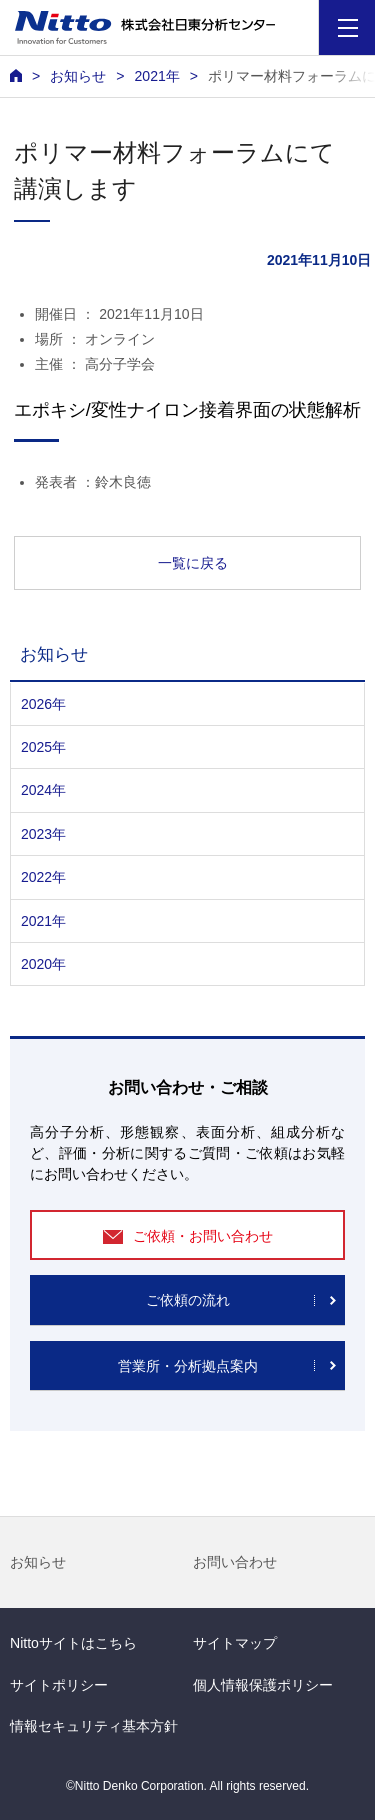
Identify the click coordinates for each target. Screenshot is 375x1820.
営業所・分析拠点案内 (188, 1366)
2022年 (43, 877)
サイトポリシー (59, 1685)
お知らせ (38, 1562)
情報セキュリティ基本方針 (94, 1726)
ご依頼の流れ (188, 1300)
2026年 (43, 704)
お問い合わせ (235, 1562)
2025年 (43, 747)
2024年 (43, 790)
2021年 (156, 76)
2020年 (43, 964)
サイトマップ (235, 1643)
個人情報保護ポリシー (263, 1685)
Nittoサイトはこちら (73, 1643)
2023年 (43, 834)
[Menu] (347, 27)
